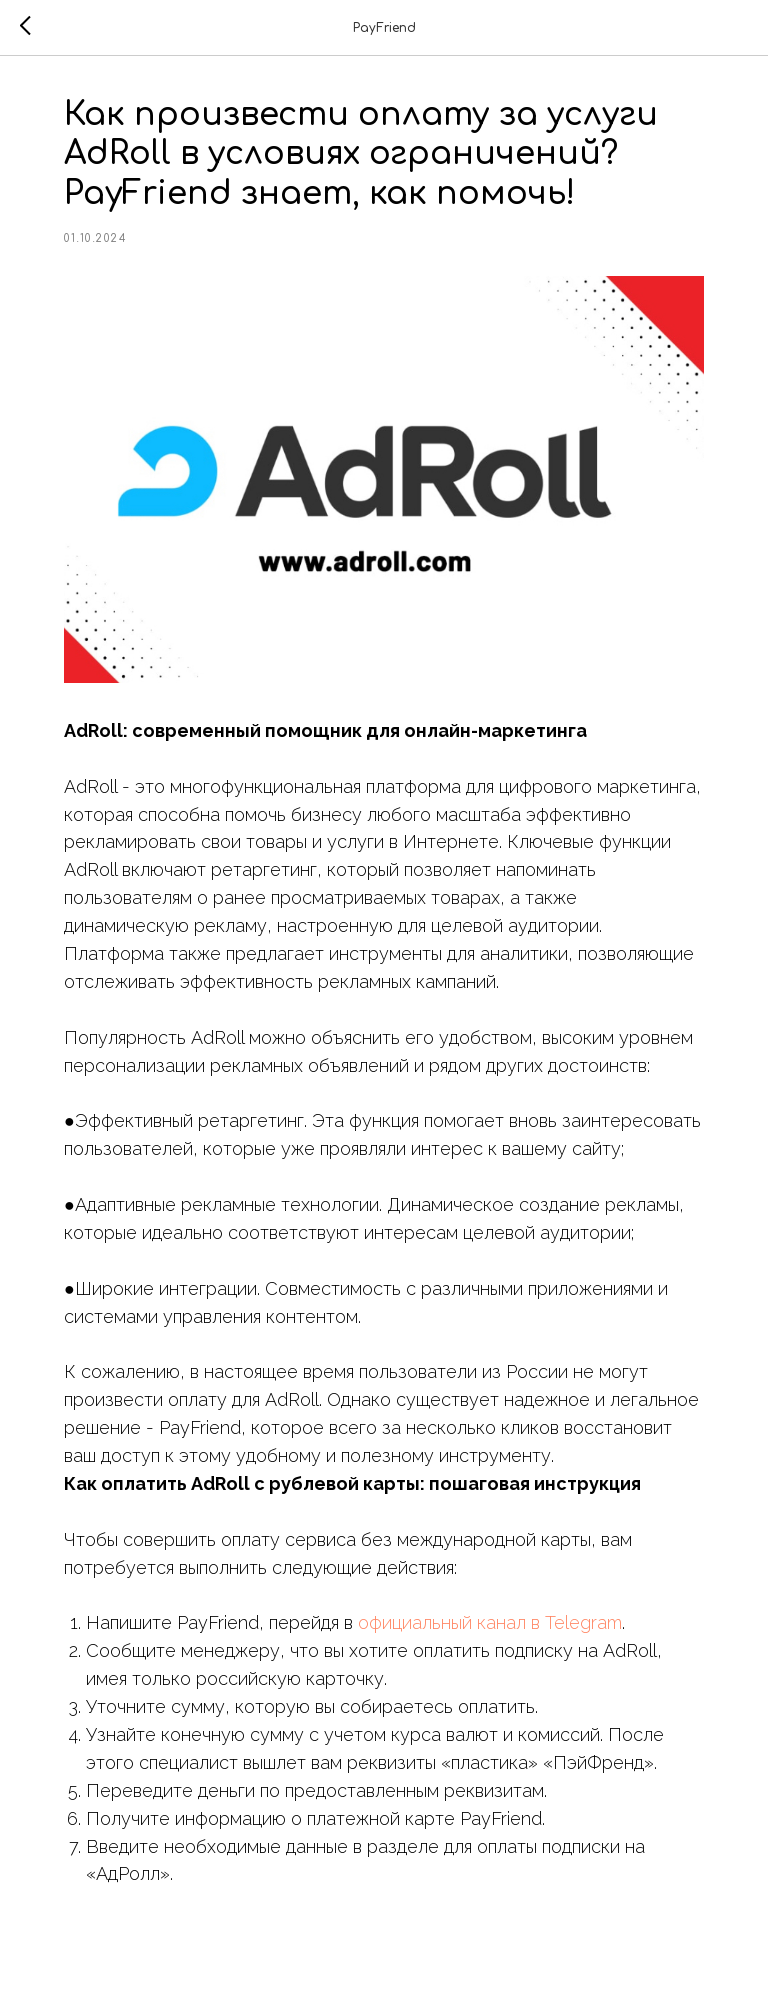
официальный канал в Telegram (490, 1622)
